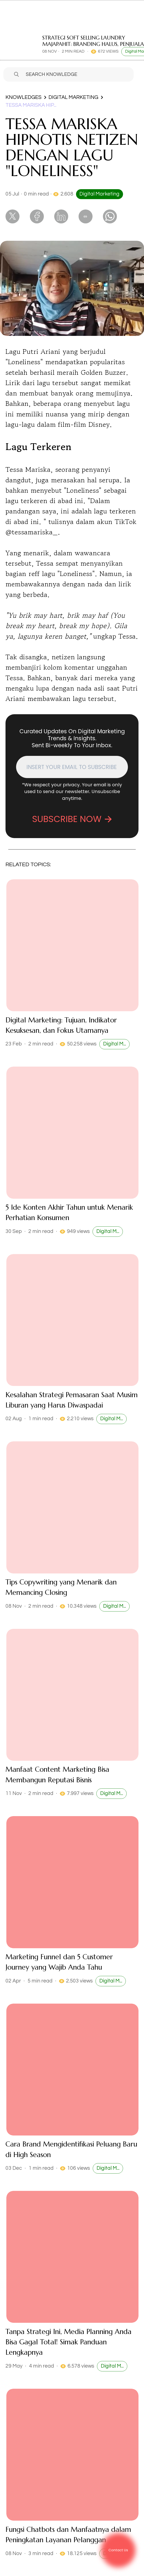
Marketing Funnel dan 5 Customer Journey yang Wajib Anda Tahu (59, 1961)
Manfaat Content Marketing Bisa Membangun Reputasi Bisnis (57, 1774)
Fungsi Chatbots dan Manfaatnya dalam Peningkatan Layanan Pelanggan (68, 2534)
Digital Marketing (73, 97)
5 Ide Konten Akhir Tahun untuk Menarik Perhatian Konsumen (69, 1212)
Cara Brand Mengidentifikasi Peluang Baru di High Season (71, 2149)
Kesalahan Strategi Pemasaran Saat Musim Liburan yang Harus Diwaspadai (72, 1399)
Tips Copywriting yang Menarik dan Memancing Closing (61, 1587)
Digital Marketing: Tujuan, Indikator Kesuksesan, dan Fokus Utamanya (61, 1025)
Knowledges (24, 97)
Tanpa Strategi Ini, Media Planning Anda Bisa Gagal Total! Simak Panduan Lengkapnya (69, 2342)
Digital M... (114, 1044)
